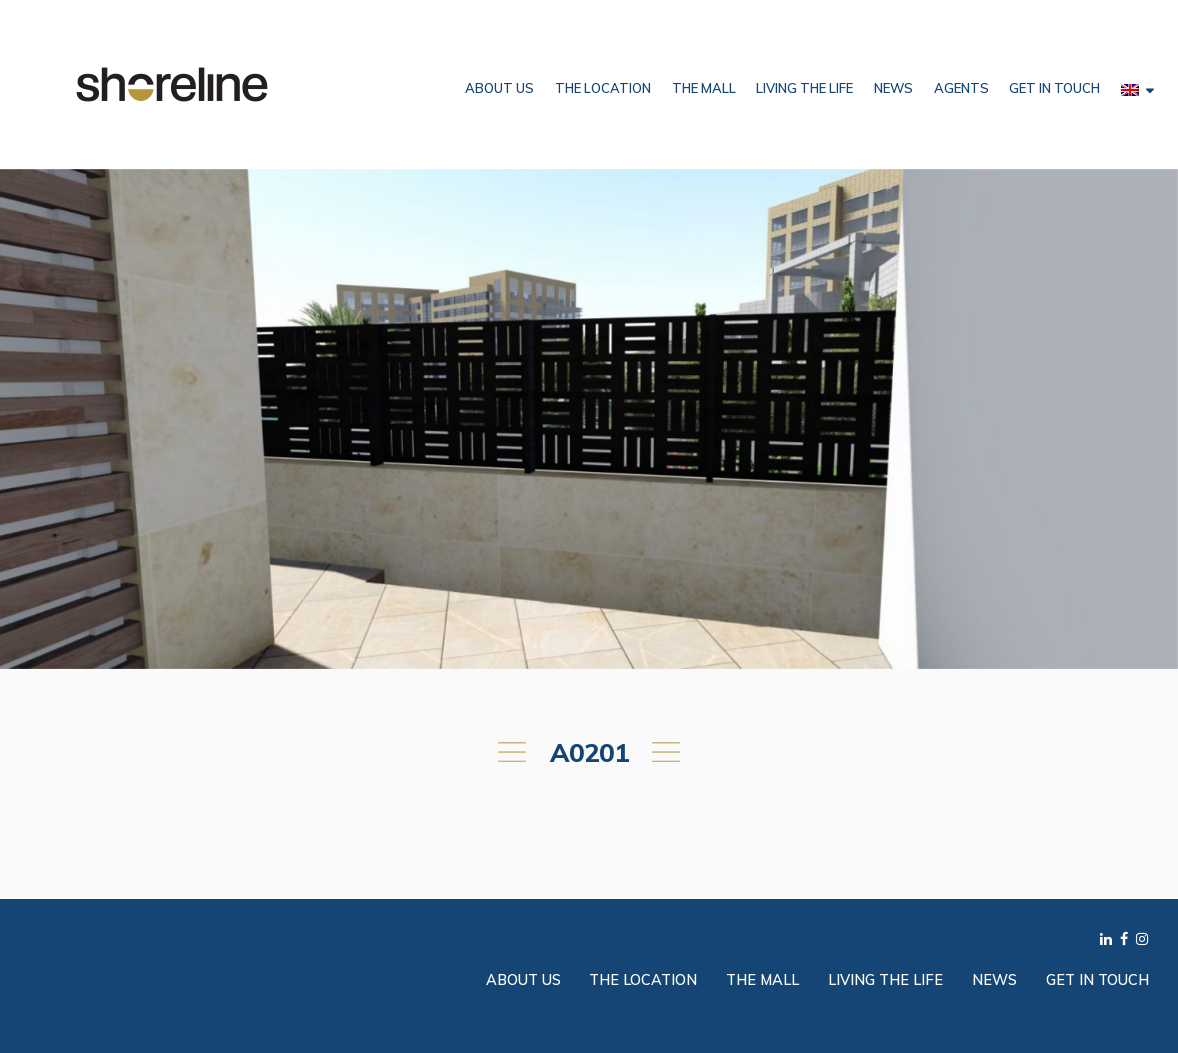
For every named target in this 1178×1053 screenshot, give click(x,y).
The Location (603, 88)
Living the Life (804, 88)
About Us (499, 88)
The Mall (704, 88)
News (893, 88)
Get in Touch (1054, 88)
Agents (961, 88)
